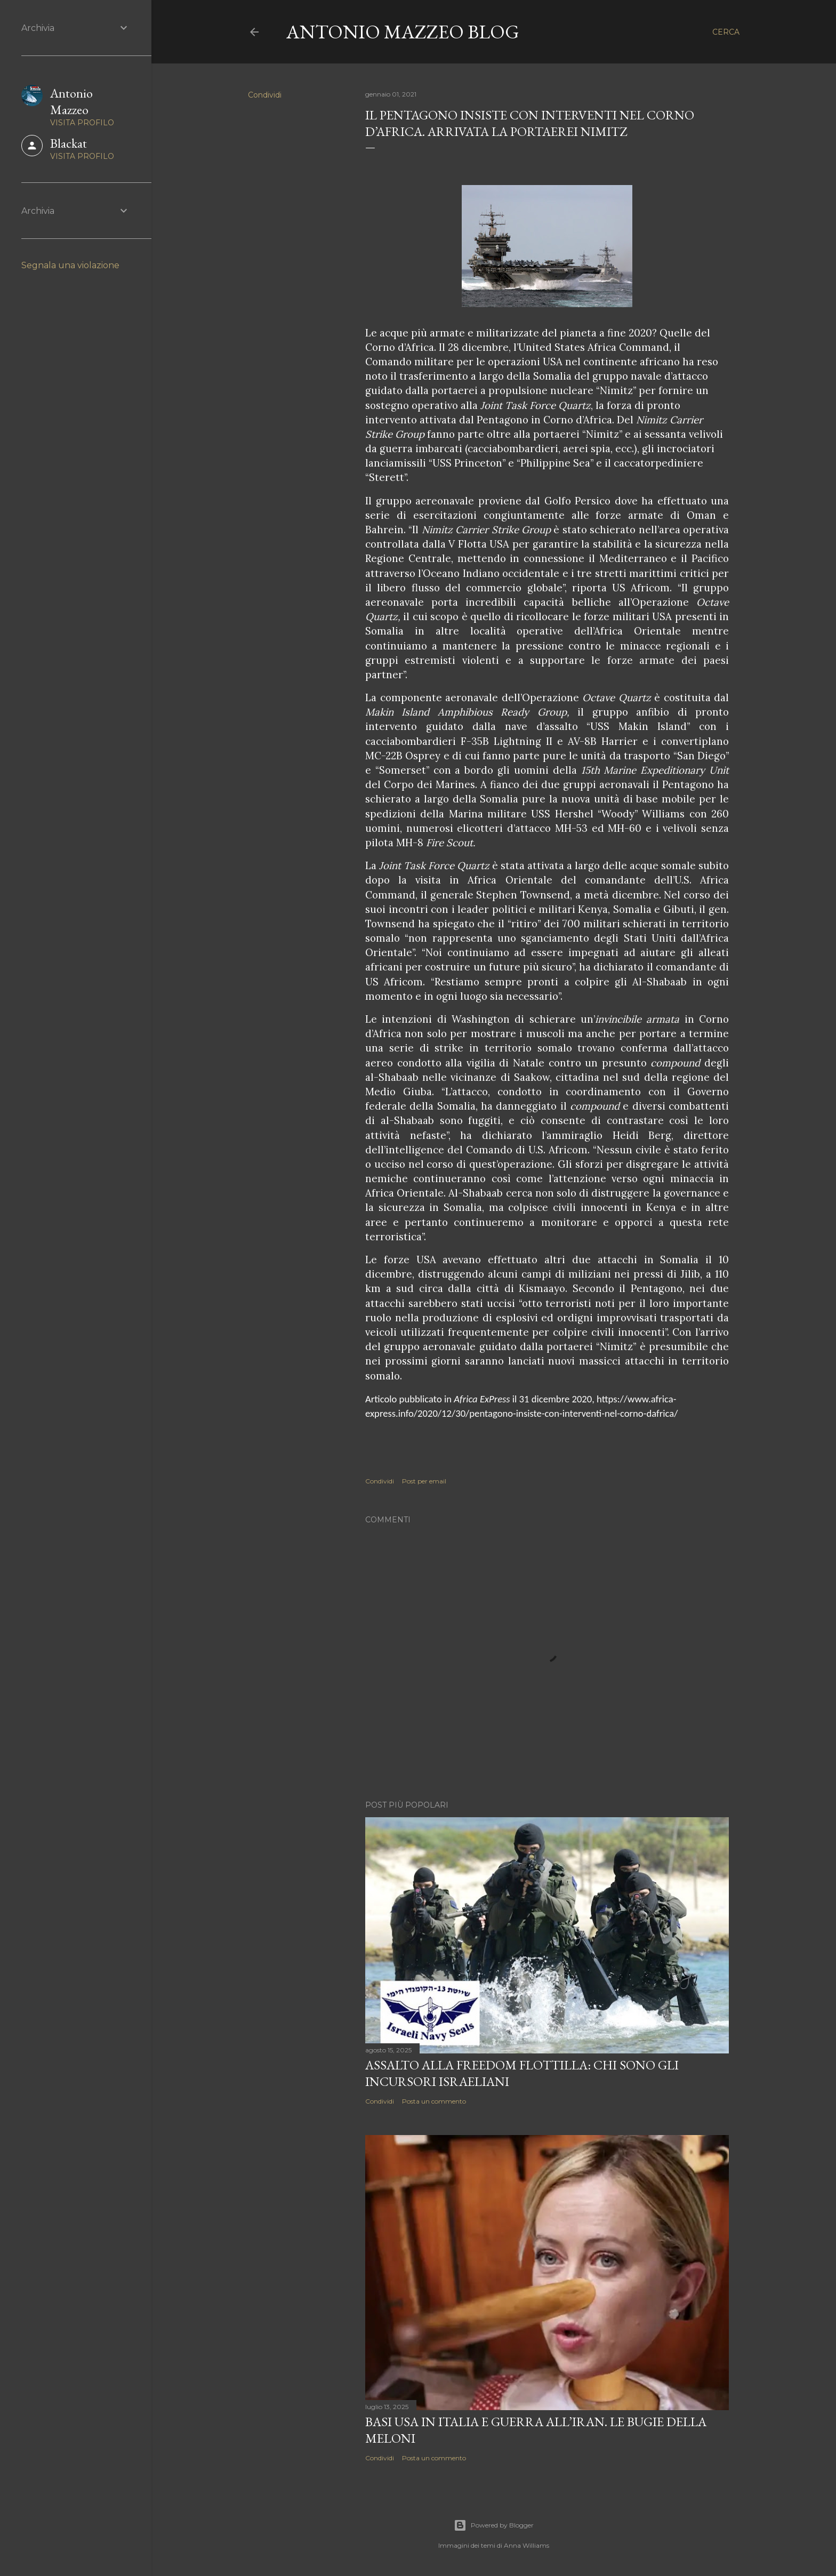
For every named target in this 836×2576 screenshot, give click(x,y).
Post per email (424, 1481)
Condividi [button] (265, 95)
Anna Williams (526, 2545)
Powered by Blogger (494, 2525)
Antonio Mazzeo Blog (402, 31)
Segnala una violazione (70, 265)
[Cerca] (725, 32)
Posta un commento (434, 2101)
